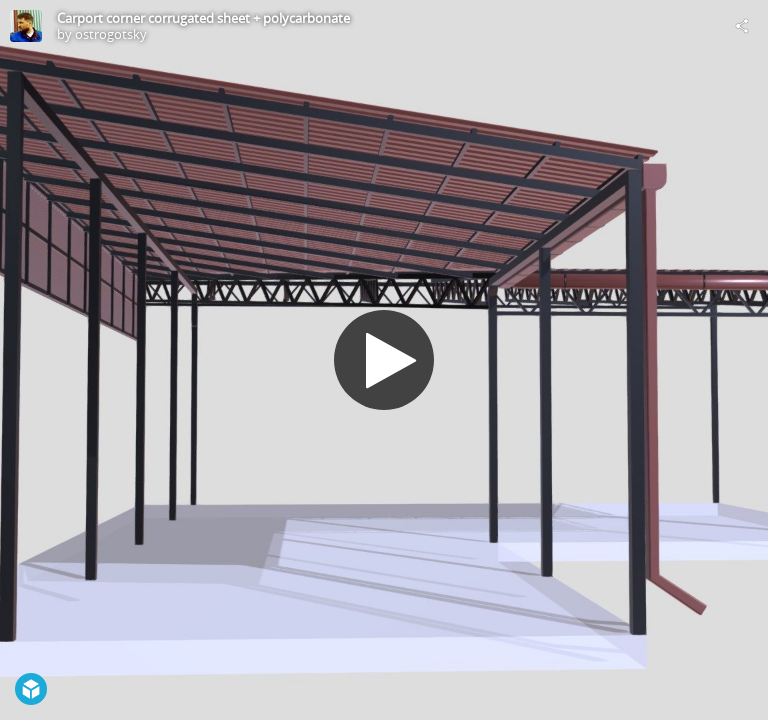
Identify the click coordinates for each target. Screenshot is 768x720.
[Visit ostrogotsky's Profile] (26, 26)
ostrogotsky (111, 34)
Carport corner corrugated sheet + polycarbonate (203, 18)
